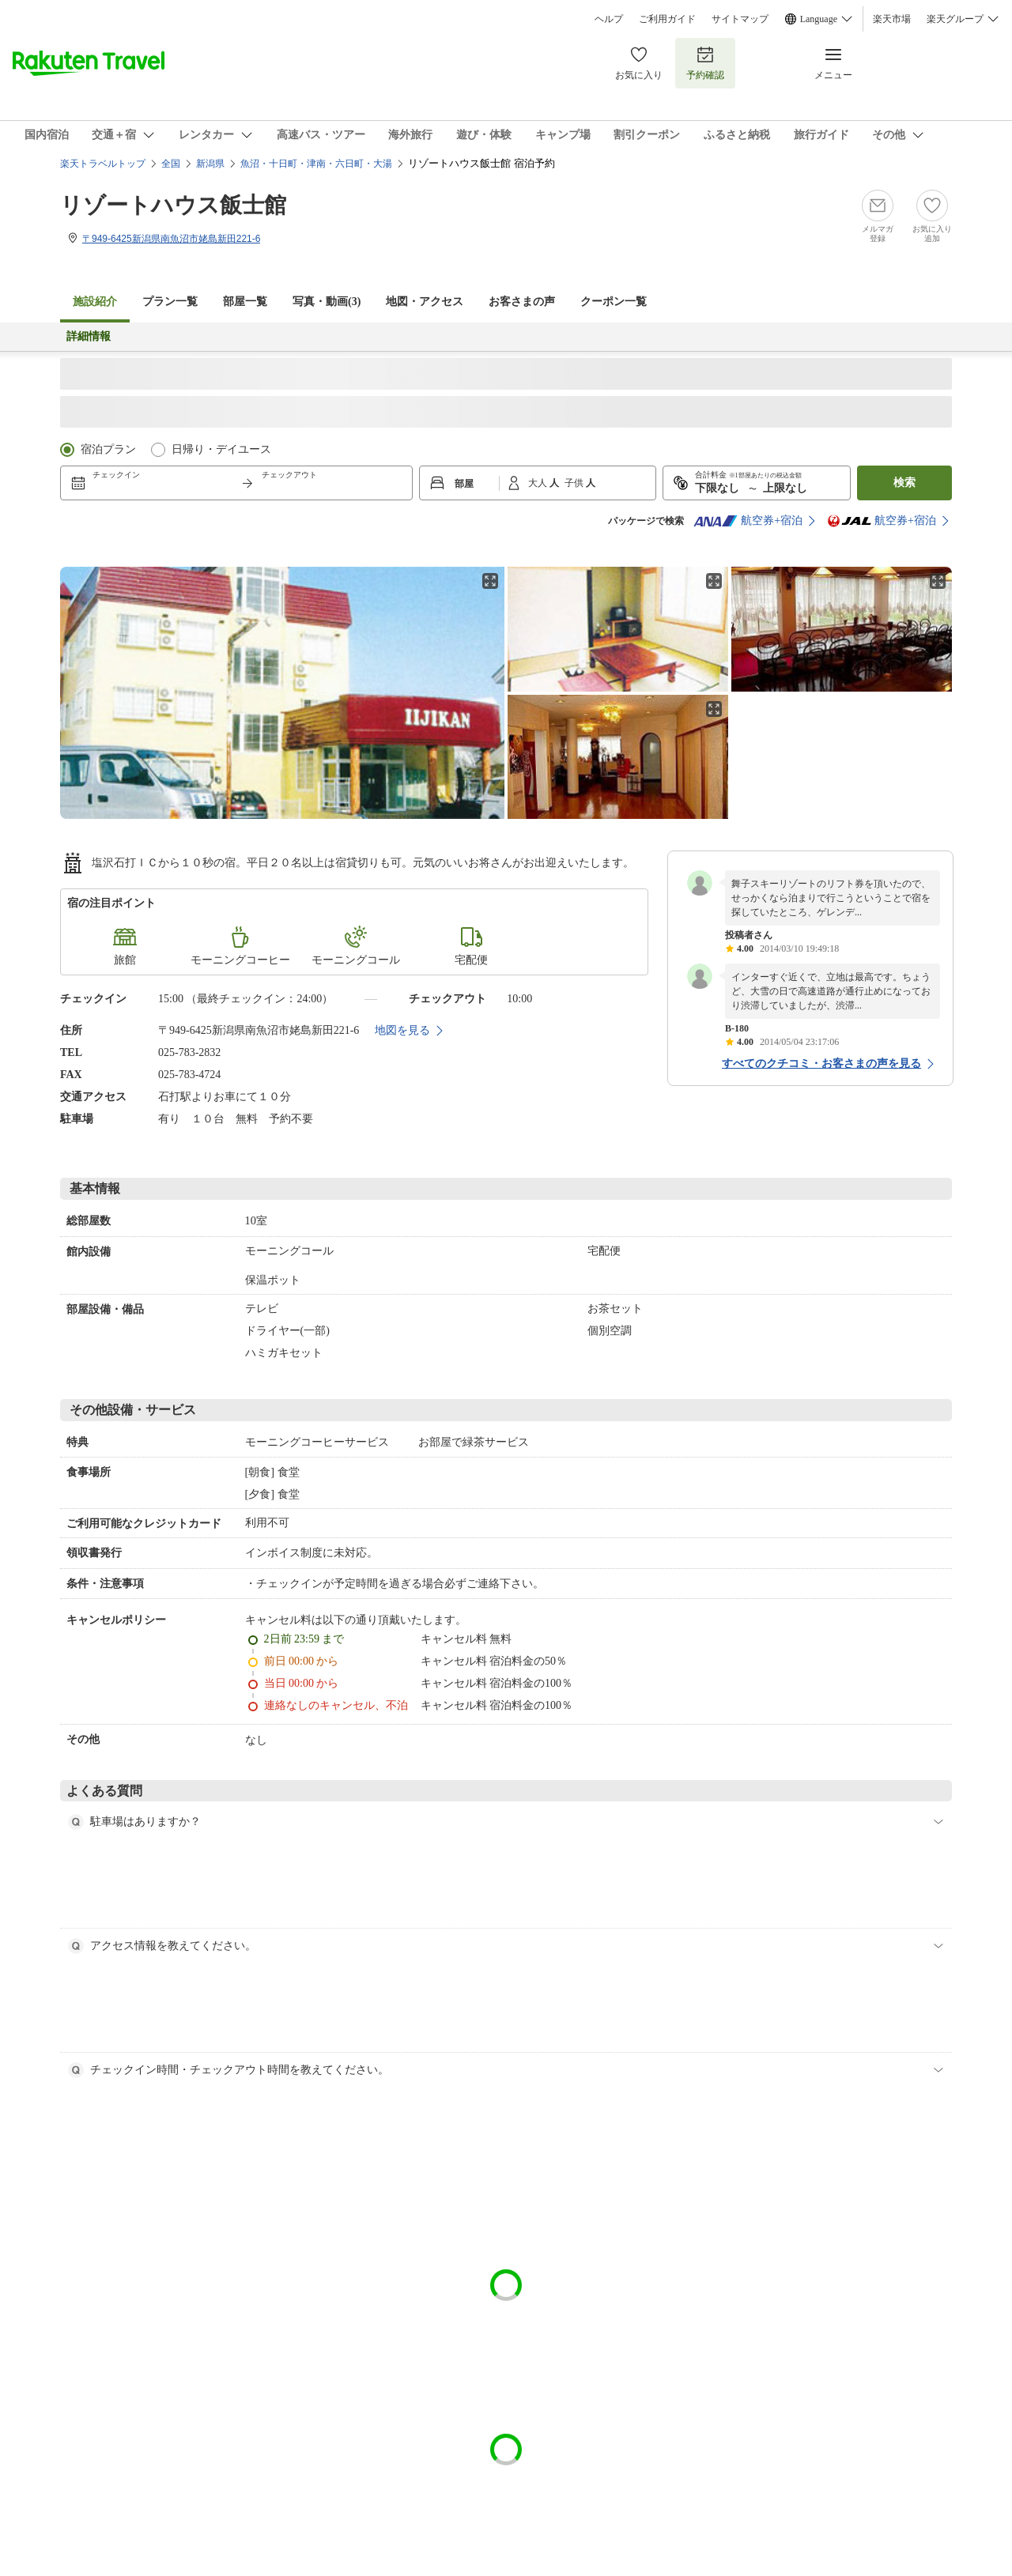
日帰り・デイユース (221, 449)
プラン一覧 (170, 301)
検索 (904, 482)
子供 (575, 482)
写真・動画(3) (327, 301)
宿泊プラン (108, 449)
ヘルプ (609, 19)
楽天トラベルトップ (102, 163)
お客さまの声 (522, 301)
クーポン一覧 (613, 301)
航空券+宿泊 (747, 521)
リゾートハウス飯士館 (173, 205)
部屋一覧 (245, 301)
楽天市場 (892, 19)
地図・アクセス (424, 301)
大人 (538, 482)
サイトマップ (740, 19)
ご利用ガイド (667, 19)
